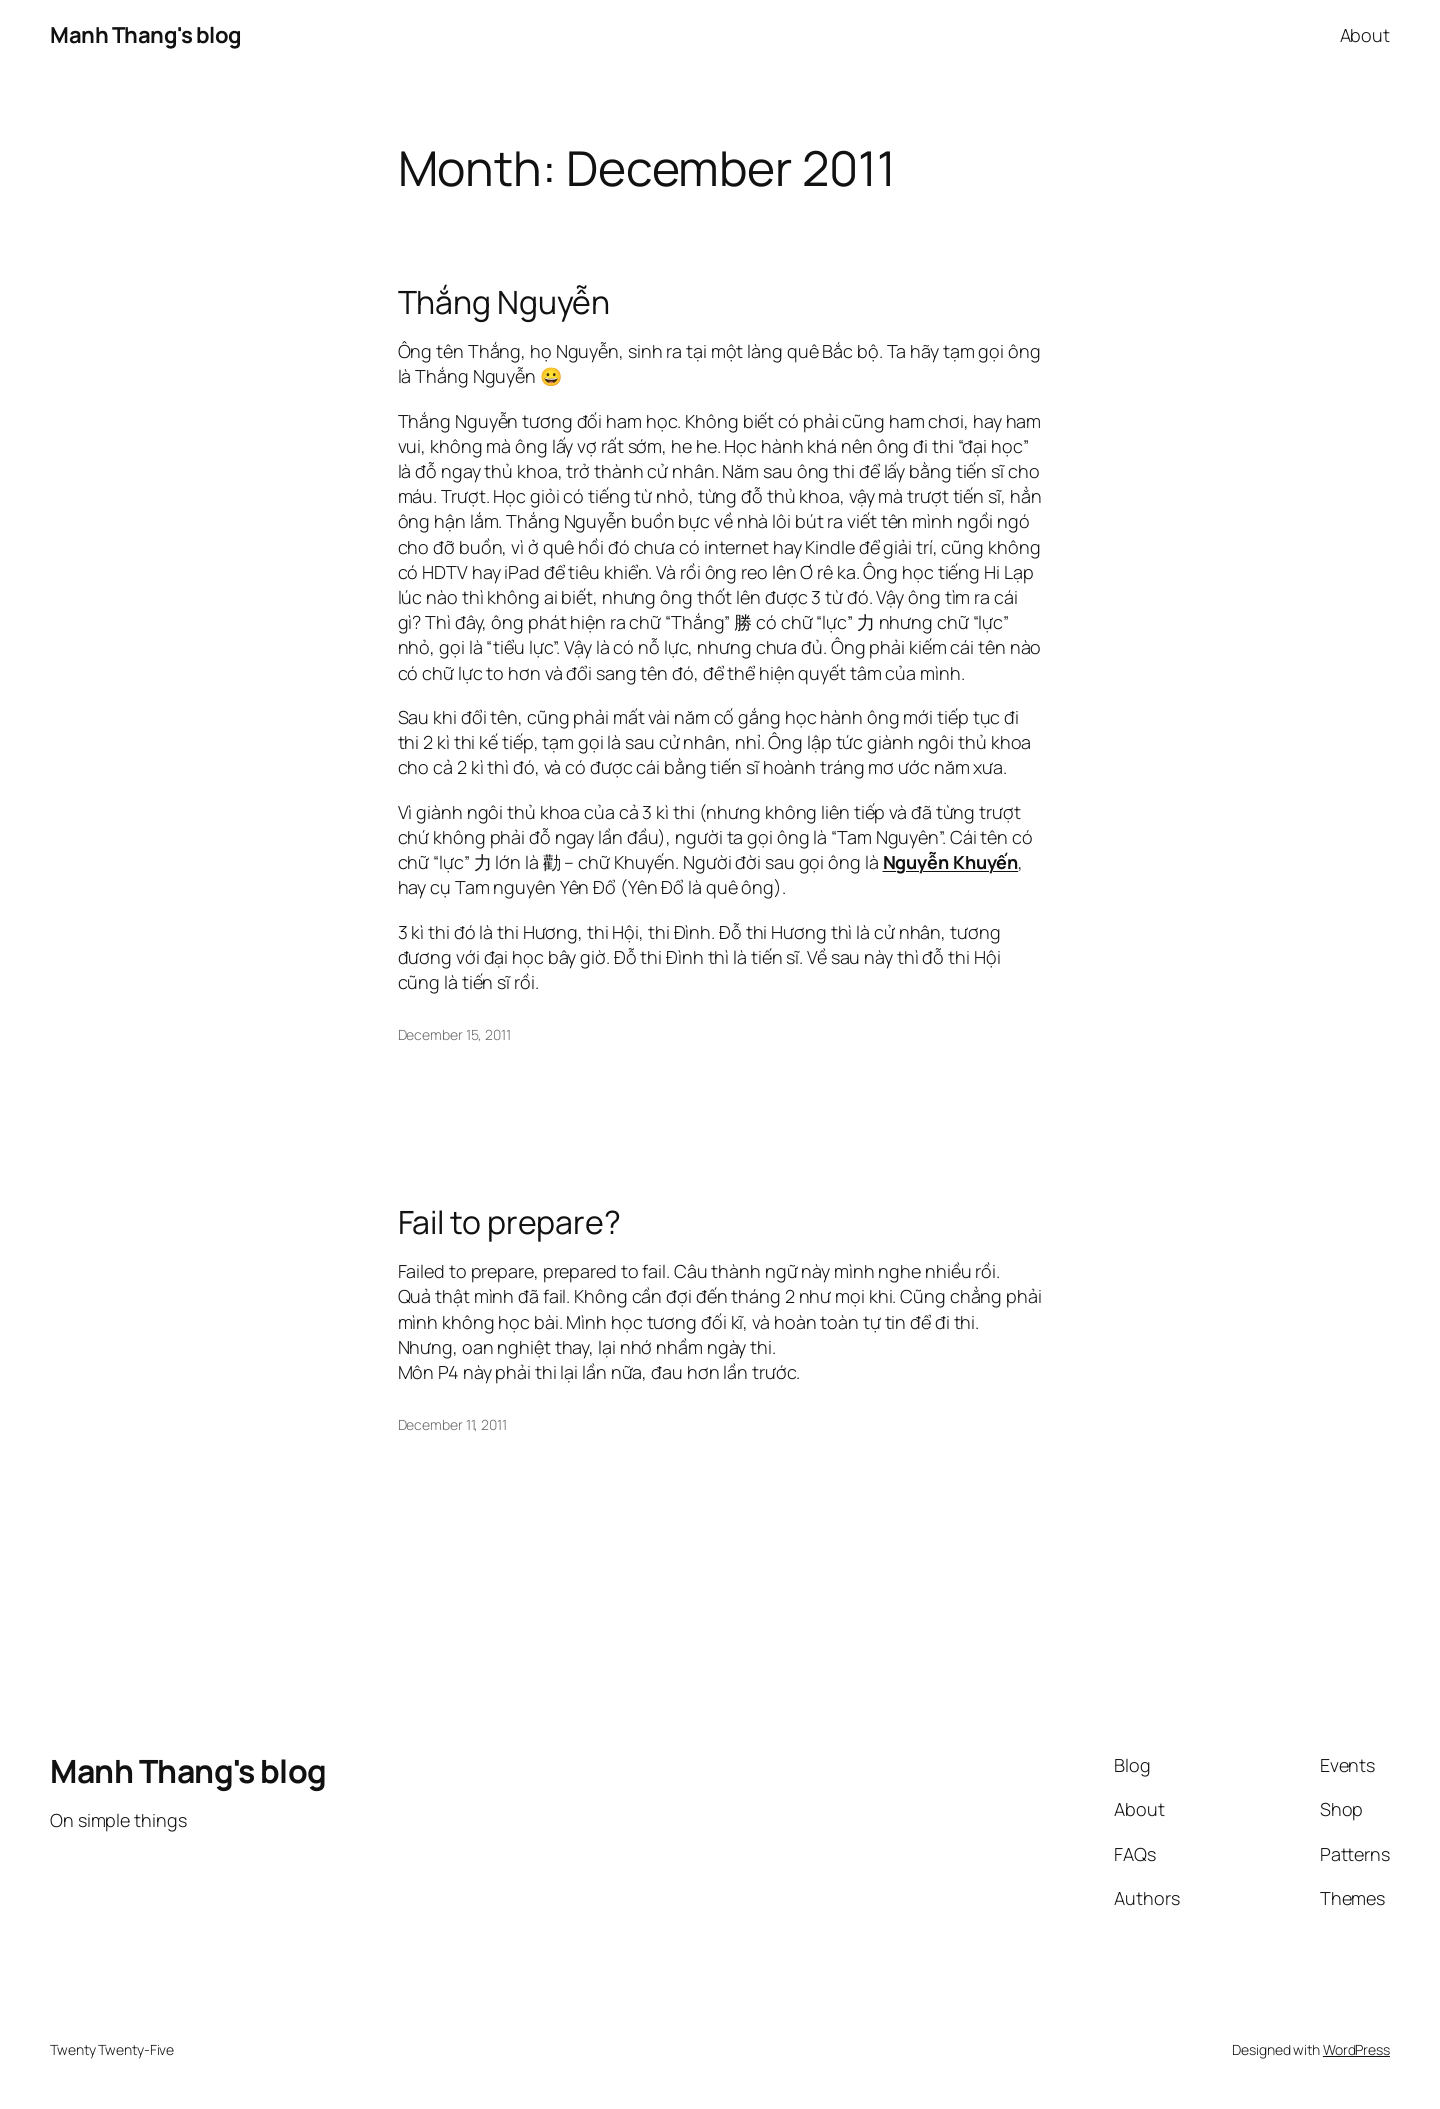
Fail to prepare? (509, 1222)
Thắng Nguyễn (504, 302)
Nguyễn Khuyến (951, 862)
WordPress (1356, 2049)
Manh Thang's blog (146, 35)
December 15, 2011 (454, 1034)
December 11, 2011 (452, 1424)
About (1365, 35)
